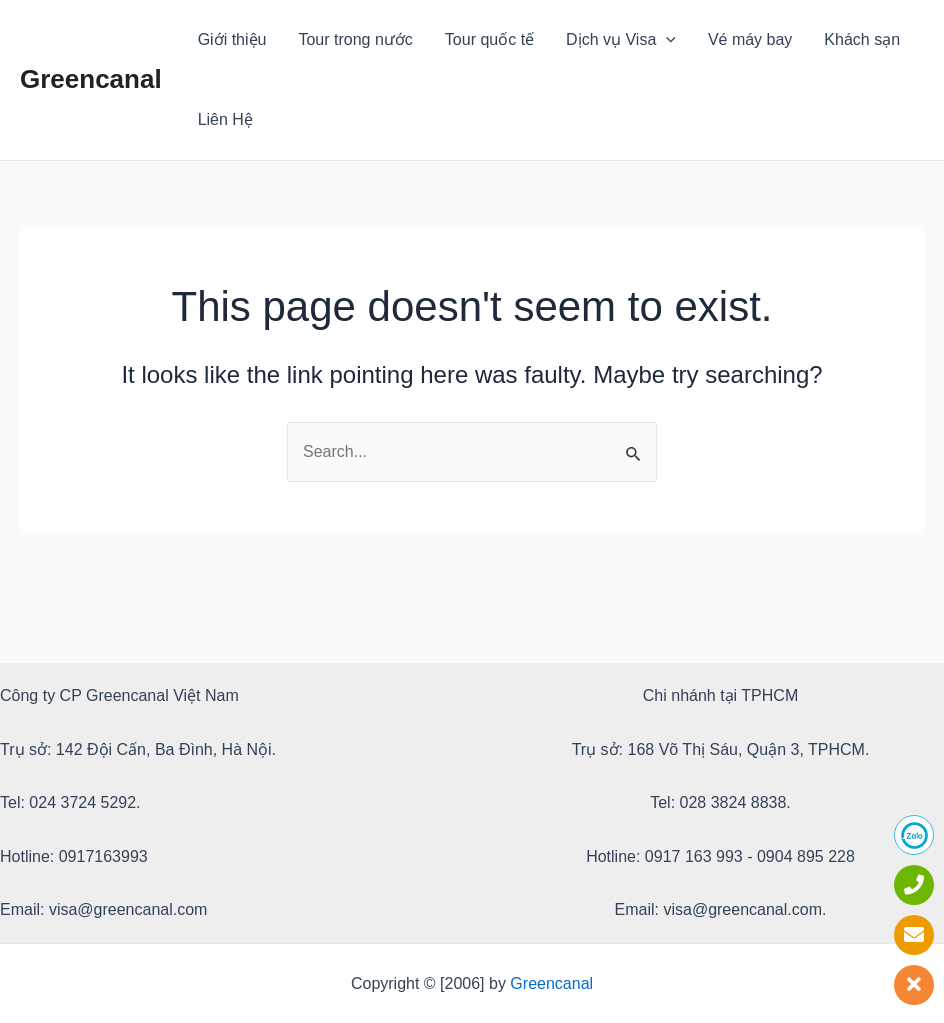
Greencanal (91, 79)
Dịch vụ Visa (621, 40)
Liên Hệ (225, 119)
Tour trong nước (355, 39)
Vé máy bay (750, 39)
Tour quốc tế (489, 39)
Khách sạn (862, 39)
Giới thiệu (232, 39)
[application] (666, 40)
